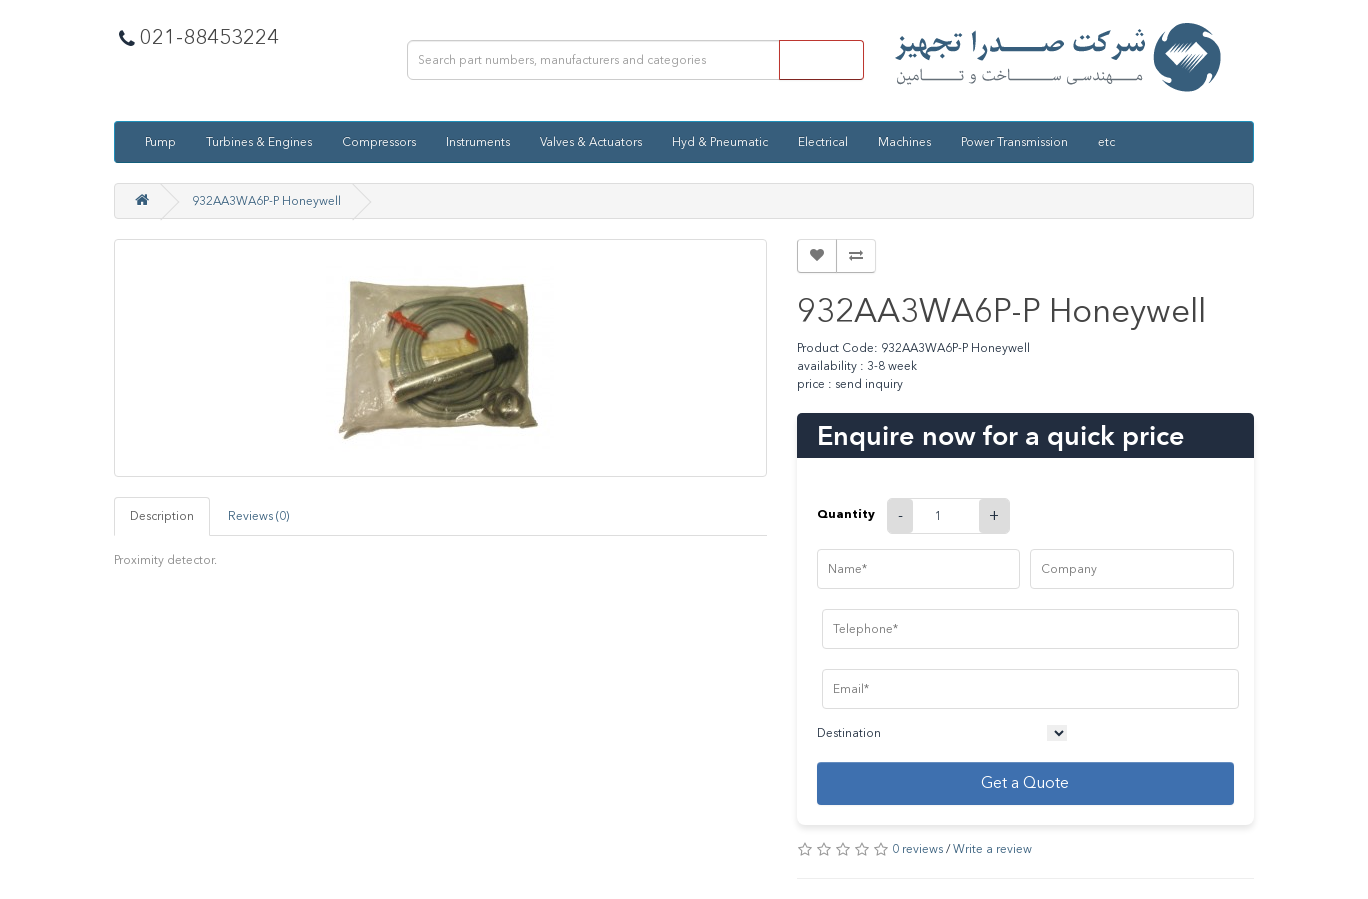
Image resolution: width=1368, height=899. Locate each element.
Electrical (823, 142)
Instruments (478, 142)
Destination (849, 733)
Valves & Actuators (591, 142)
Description (162, 516)
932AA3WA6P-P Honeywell (266, 201)
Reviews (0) (258, 516)
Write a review (992, 849)
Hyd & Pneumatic (720, 142)
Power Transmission (1014, 142)
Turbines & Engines (259, 142)
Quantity (846, 513)
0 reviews (917, 849)
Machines (904, 142)
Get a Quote (1025, 782)
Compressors (379, 142)
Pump (160, 142)
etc (1106, 142)
